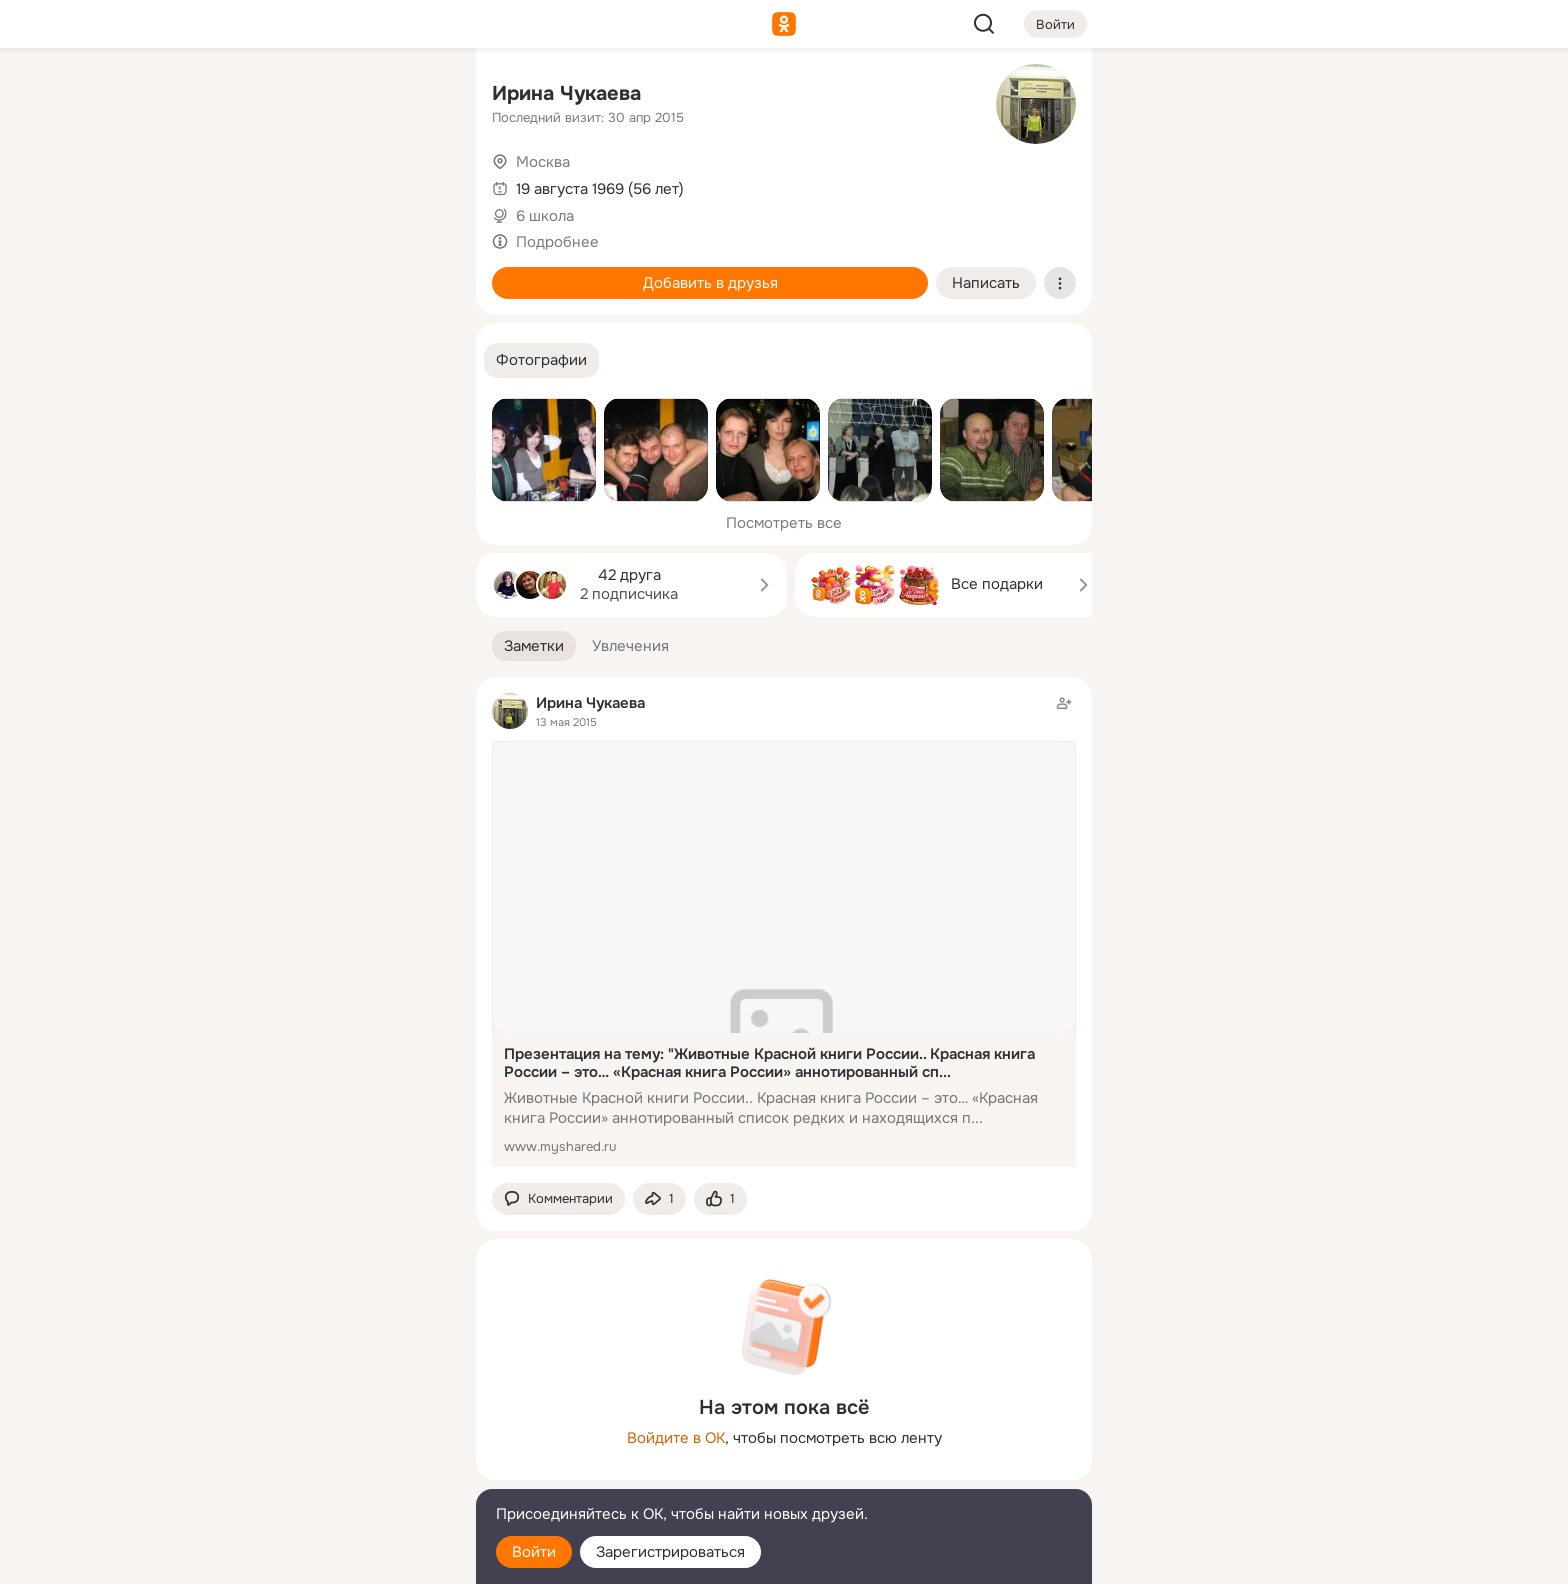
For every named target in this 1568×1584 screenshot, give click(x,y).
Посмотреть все (784, 523)
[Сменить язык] (328, 1472)
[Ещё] (328, 1429)
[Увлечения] (328, 96)
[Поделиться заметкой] (659, 1199)
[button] (541, 360)
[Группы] (416, 96)
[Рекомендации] (328, 360)
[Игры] (416, 272)
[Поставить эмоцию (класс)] (720, 1199)
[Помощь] (240, 360)
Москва (543, 162)
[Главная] (240, 96)
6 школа (545, 216)
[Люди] (328, 184)
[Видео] (416, 184)
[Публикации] (240, 184)
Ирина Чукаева (566, 93)
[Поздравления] (328, 272)
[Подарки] (240, 272)
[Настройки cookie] (328, 1557)
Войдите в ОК (676, 1438)
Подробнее (557, 242)
